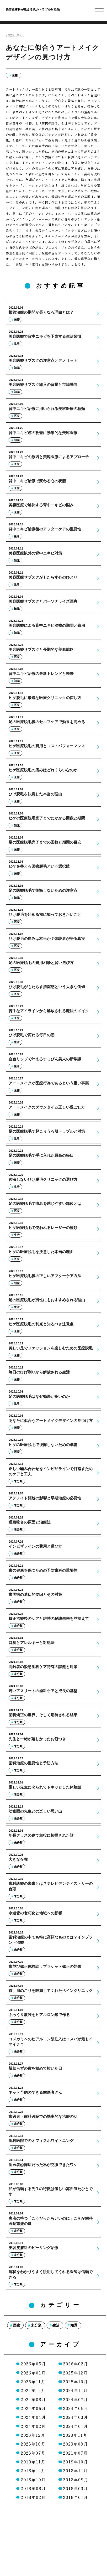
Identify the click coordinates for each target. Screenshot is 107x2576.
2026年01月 (34, 2429)
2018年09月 (77, 2540)
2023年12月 (34, 2493)
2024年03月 (76, 2475)
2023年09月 (76, 2503)
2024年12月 (34, 2447)
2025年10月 (76, 2438)
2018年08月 (34, 2549)
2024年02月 (34, 2484)
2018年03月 (76, 2549)
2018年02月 (34, 2558)
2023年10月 (34, 2503)
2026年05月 (34, 2419)
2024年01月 (76, 2484)
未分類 (37, 2381)
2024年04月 (34, 2475)
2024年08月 (34, 2456)
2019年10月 (76, 2521)
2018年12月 (34, 2531)
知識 (77, 2381)
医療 (15, 75)
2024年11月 (76, 2447)
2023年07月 (34, 2512)
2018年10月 (34, 2540)
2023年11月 (76, 2493)
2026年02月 (76, 2419)
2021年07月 (76, 2512)
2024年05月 (76, 2466)
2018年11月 (76, 2531)
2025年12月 (76, 2429)
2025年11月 (34, 2438)
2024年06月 (34, 2466)
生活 (59, 2381)
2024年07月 (76, 2456)
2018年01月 (76, 2558)
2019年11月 (34, 2521)
